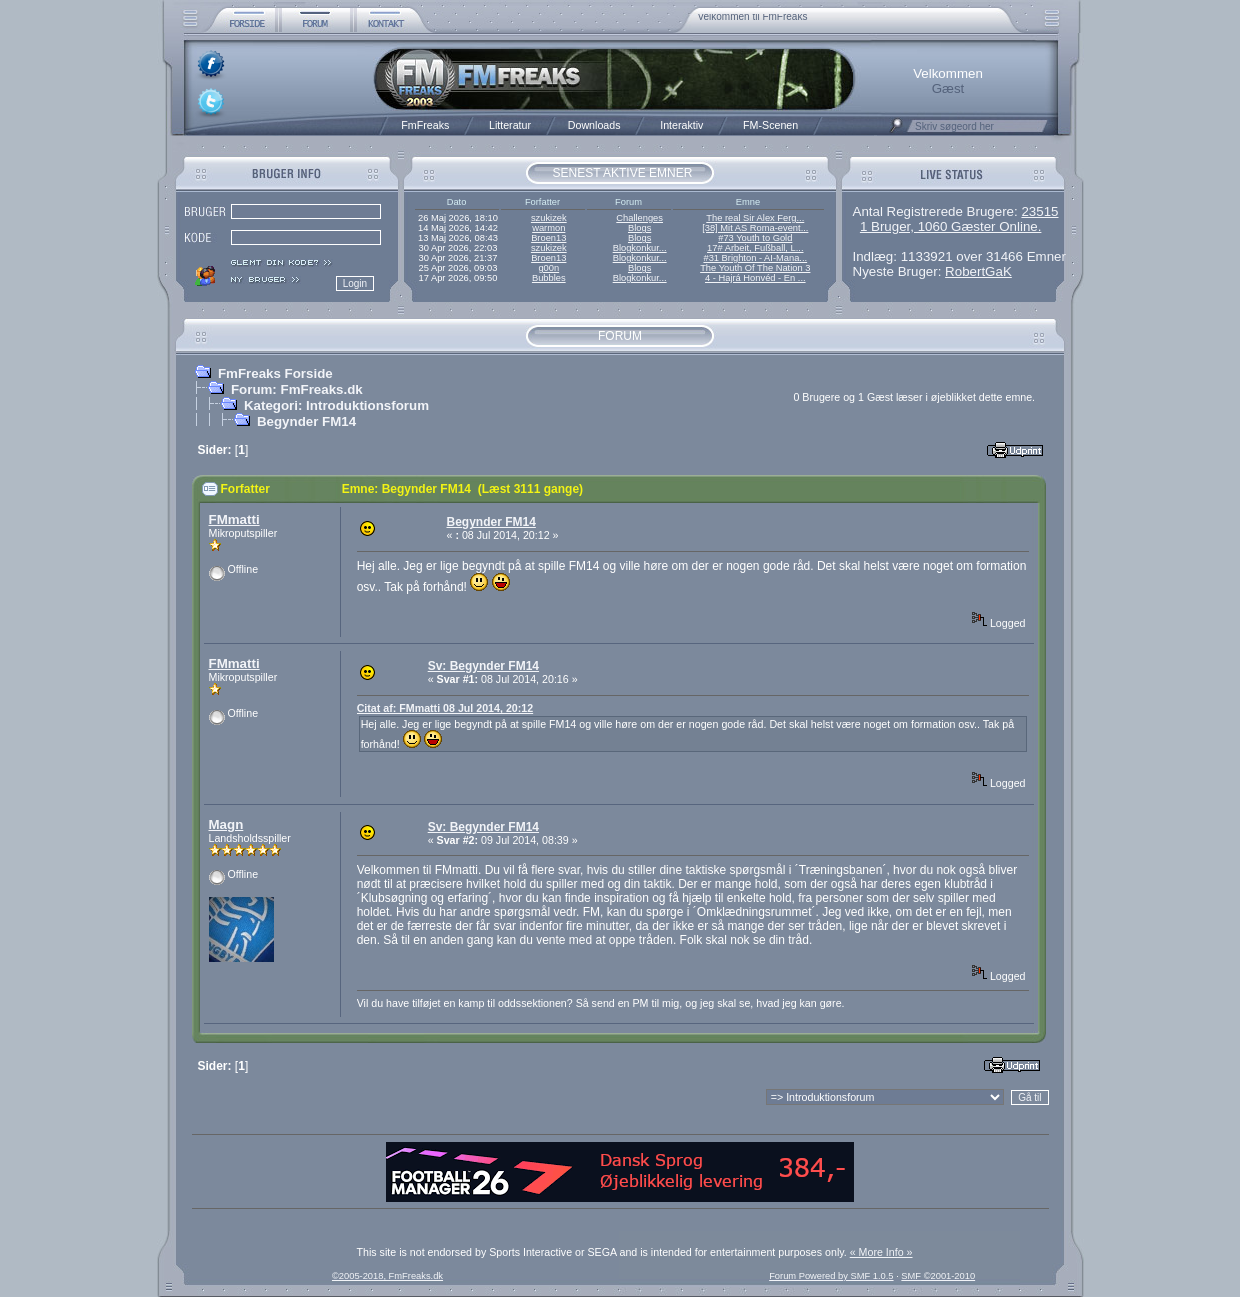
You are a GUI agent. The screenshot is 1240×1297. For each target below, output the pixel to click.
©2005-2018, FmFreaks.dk (387, 1276)
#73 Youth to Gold (755, 238)
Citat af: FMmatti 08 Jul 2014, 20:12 (445, 708)
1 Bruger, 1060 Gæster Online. (951, 226)
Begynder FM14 (306, 421)
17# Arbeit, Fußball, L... (755, 248)
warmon (548, 228)
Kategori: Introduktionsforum (336, 405)
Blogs (639, 228)
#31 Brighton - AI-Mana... (755, 258)
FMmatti (234, 519)
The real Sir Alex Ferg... (755, 218)
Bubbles (549, 278)
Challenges (639, 218)
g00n (548, 268)
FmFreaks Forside (275, 373)
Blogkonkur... (640, 248)
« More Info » (881, 1252)
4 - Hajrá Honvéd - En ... (755, 278)
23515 (1039, 211)
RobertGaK (978, 271)
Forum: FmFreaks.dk (297, 389)
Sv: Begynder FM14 (483, 666)
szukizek (549, 218)
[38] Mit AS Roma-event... (755, 228)
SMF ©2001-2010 (938, 1276)
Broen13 (548, 238)
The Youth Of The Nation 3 (755, 268)
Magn (226, 824)
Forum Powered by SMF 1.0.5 (831, 1276)
